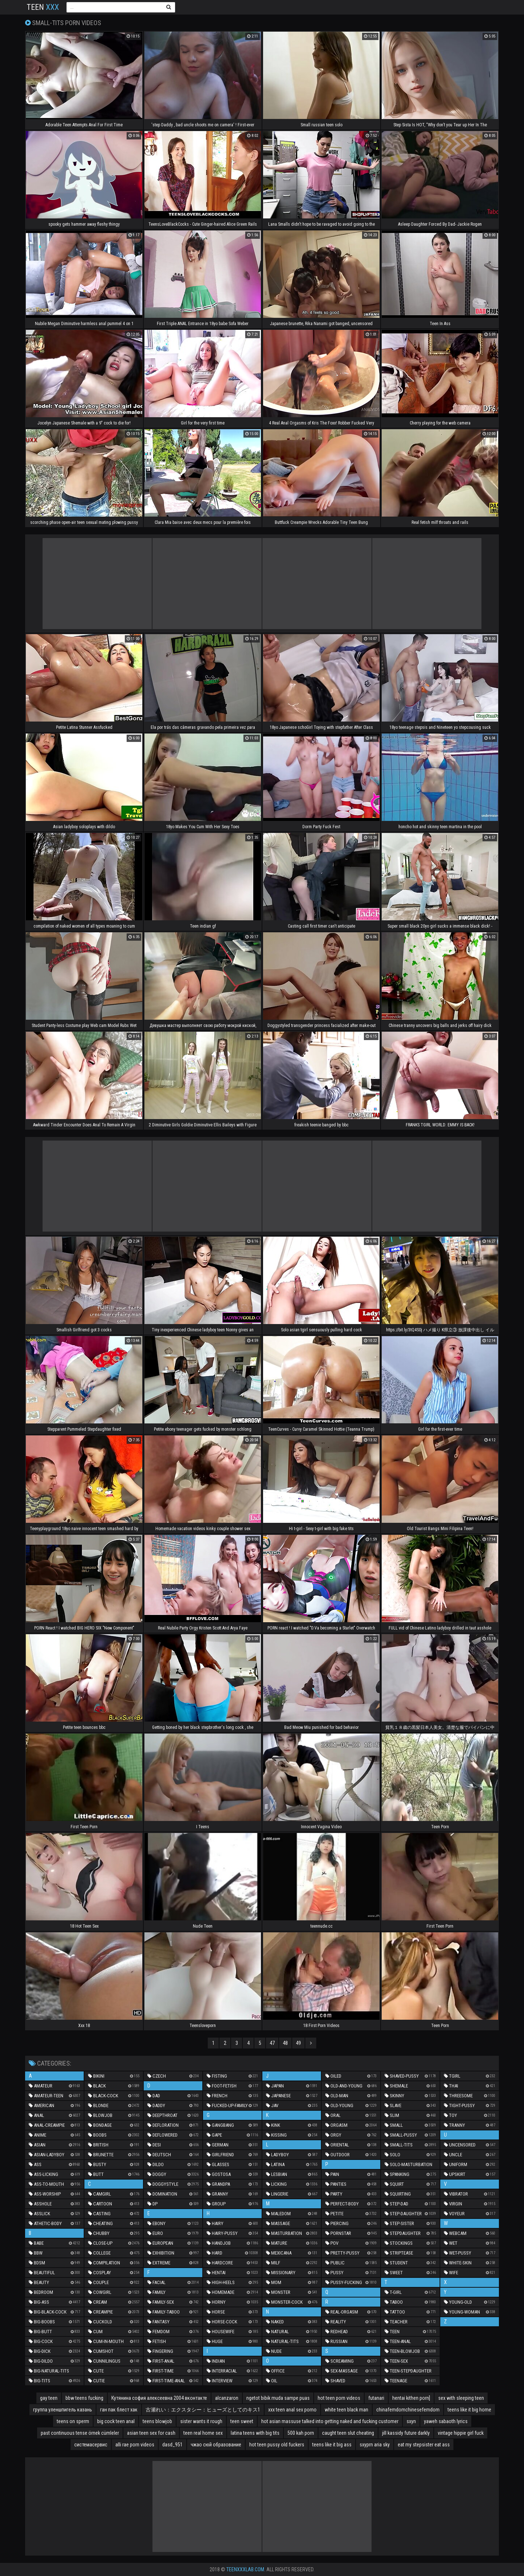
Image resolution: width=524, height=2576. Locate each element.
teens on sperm (73, 2421)
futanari (376, 2398)
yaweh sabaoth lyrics (446, 2421)
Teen (43, 7)
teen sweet (241, 2421)
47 (272, 2043)
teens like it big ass (332, 2444)
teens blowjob (157, 2421)
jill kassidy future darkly (406, 2433)
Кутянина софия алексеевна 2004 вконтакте (159, 2398)
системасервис (90, 2444)
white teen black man (346, 2410)
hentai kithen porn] (411, 2398)
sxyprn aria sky (375, 2444)
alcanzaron (226, 2398)
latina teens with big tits (255, 2433)
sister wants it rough (201, 2421)
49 (298, 2043)
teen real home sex (203, 2433)
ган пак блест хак (119, 2410)
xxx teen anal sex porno (292, 2410)
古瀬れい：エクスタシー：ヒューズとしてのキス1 (203, 2410)
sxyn (411, 2421)
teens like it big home (469, 2410)
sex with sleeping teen (461, 2398)
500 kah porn (300, 2433)
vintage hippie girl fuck (461, 2433)
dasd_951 (172, 2444)
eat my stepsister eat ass (424, 2444)
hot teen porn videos (339, 2398)
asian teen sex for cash (151, 2433)
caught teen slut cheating (348, 2433)
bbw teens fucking (84, 2398)
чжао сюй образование (216, 2444)
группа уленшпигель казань (62, 2410)
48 (285, 2043)
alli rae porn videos (134, 2444)
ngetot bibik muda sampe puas (278, 2398)
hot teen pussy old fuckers (276, 2444)
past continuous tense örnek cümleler (80, 2433)
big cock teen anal (116, 2421)
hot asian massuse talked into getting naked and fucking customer (329, 2421)
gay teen (48, 2398)
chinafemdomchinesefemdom (408, 2410)
